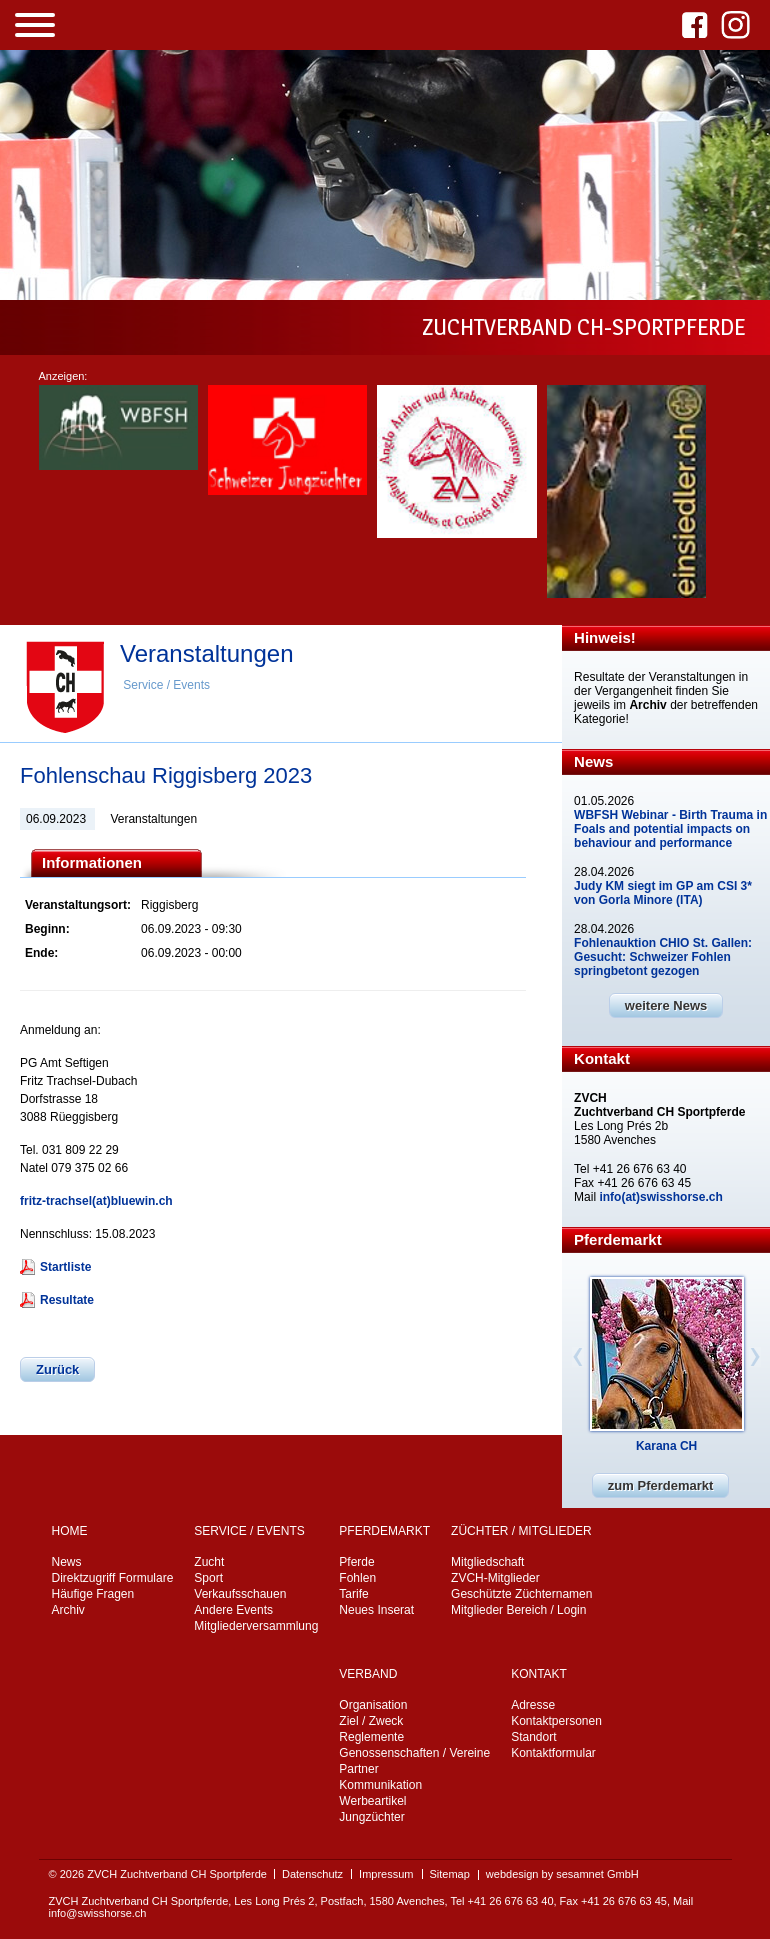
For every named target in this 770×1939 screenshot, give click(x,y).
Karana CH (666, 1446)
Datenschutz (312, 1874)
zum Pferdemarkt (660, 1485)
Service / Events (166, 685)
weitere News (666, 1005)
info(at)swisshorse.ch (660, 1197)
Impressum (386, 1874)
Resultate (67, 1300)
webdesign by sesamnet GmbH (562, 1874)
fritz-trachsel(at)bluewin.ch (96, 1201)
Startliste (65, 1267)
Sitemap (450, 1874)
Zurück (57, 1369)
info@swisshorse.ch (98, 1913)
